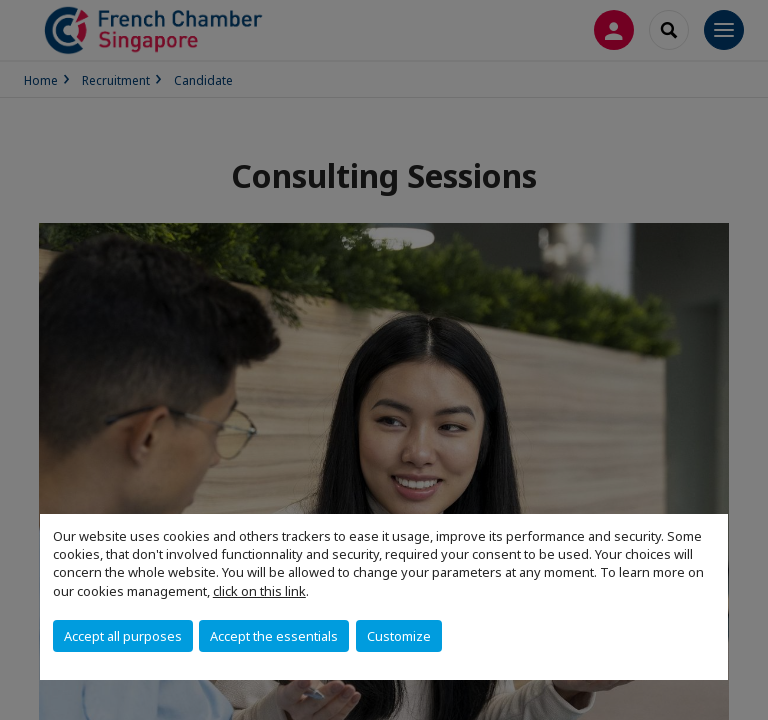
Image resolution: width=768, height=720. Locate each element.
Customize (399, 636)
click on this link (259, 591)
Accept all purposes (123, 636)
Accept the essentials (274, 636)
